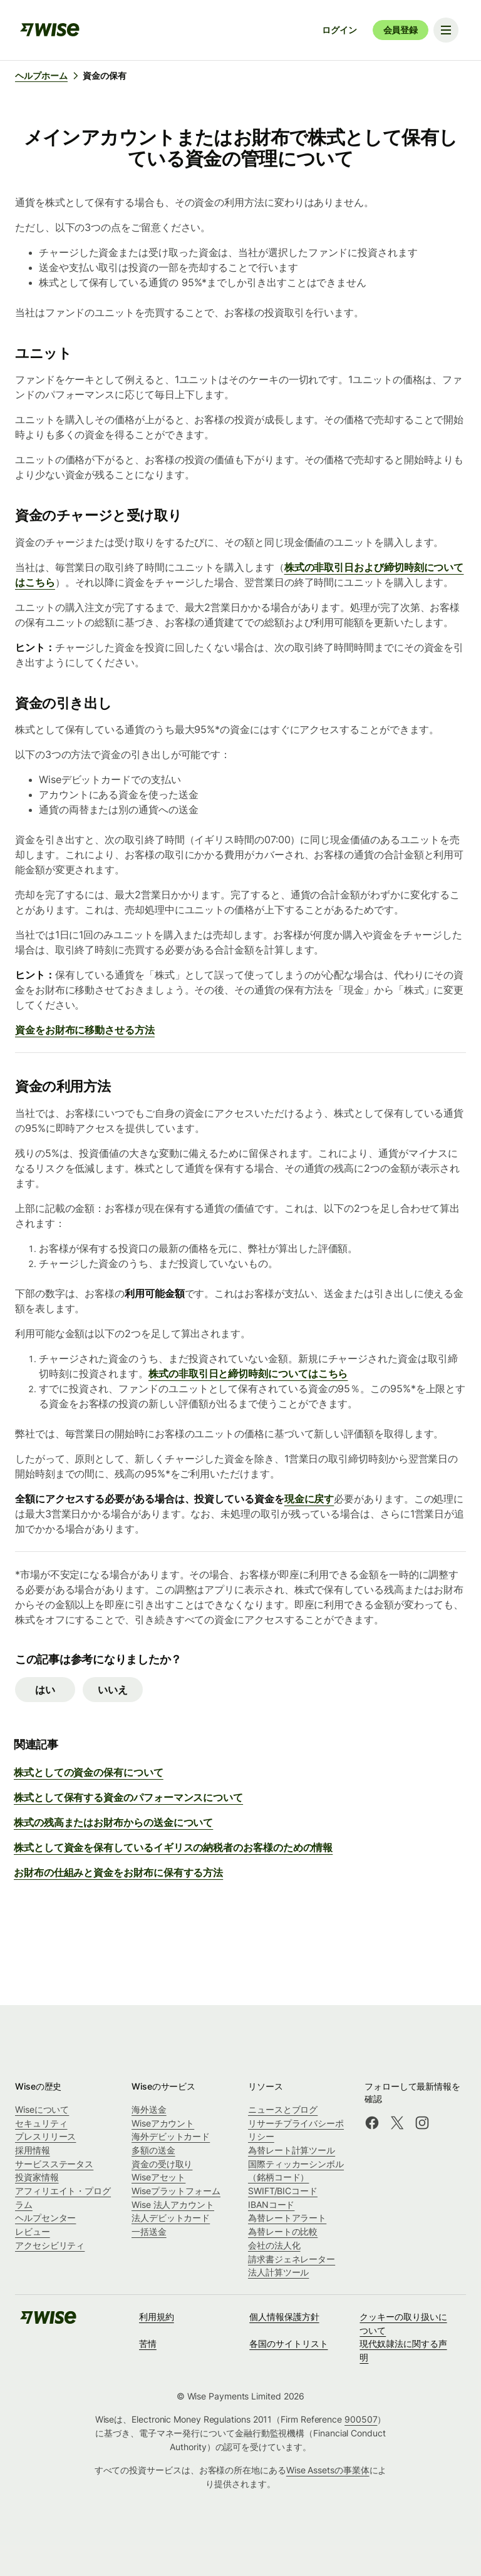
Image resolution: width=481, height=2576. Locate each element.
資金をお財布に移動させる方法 (85, 1030)
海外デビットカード (171, 2136)
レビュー (32, 2231)
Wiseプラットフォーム (176, 2190)
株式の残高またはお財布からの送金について (113, 1822)
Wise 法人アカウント (173, 2204)
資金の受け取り (162, 2163)
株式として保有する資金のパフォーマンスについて (128, 1797)
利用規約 (156, 2316)
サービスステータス (54, 2163)
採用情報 (32, 2150)
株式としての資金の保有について (88, 1772)
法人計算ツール (278, 2272)
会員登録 (400, 29)
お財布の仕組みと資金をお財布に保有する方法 (118, 1872)
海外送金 (149, 2109)
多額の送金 (153, 2150)
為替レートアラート (287, 2217)
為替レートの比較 (283, 2231)
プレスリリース (45, 2136)
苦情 (148, 2343)
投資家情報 (37, 2177)
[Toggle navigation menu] (445, 30)
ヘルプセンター (45, 2217)
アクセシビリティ (50, 2245)
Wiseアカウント (163, 2123)
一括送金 (149, 2231)
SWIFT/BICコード (283, 2190)
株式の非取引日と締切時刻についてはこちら (248, 1373)
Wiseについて (42, 2109)
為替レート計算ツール (291, 2150)
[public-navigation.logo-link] (48, 2321)
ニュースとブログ (283, 2109)
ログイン (339, 29)
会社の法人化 (274, 2245)
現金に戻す (309, 1498)
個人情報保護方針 (284, 2316)
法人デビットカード (171, 2217)
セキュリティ (41, 2123)
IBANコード (271, 2204)
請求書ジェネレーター (291, 2259)
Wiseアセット (158, 2177)
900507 (361, 2419)
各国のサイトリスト (288, 2343)
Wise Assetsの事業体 (328, 2470)
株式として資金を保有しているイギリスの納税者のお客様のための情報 (173, 1847)
